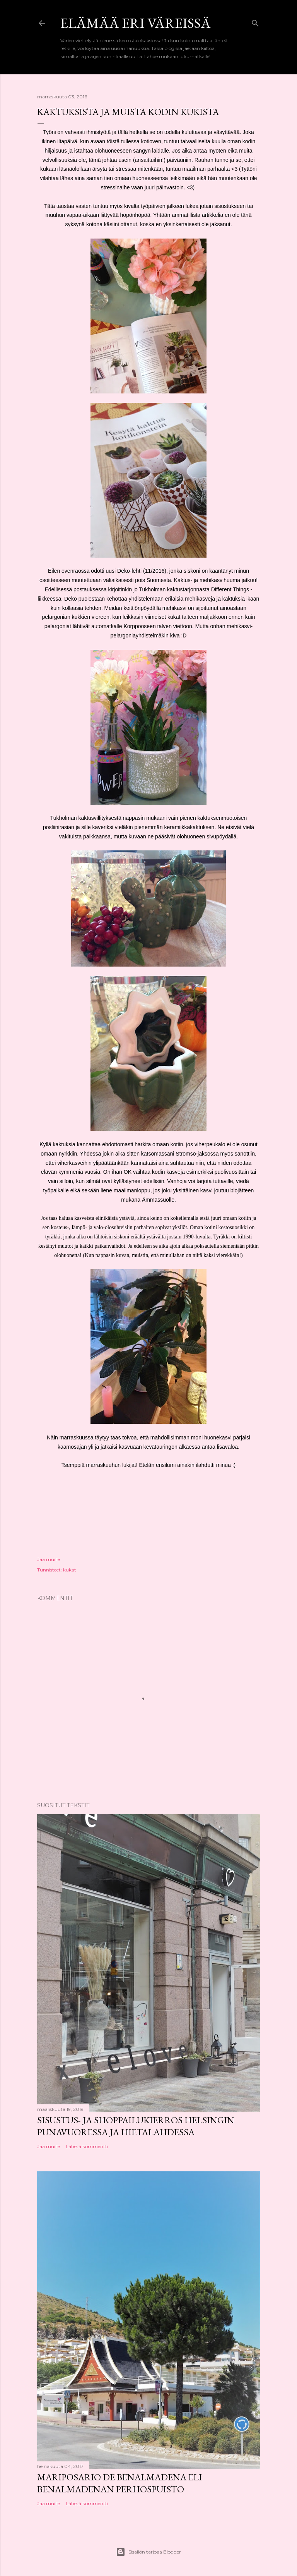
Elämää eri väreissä (135, 23)
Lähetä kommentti (87, 2146)
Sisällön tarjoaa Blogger (148, 2552)
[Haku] (255, 21)
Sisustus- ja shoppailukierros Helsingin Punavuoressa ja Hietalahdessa (135, 2126)
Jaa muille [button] (48, 1559)
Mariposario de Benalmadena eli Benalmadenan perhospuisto (119, 2483)
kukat (69, 1570)
